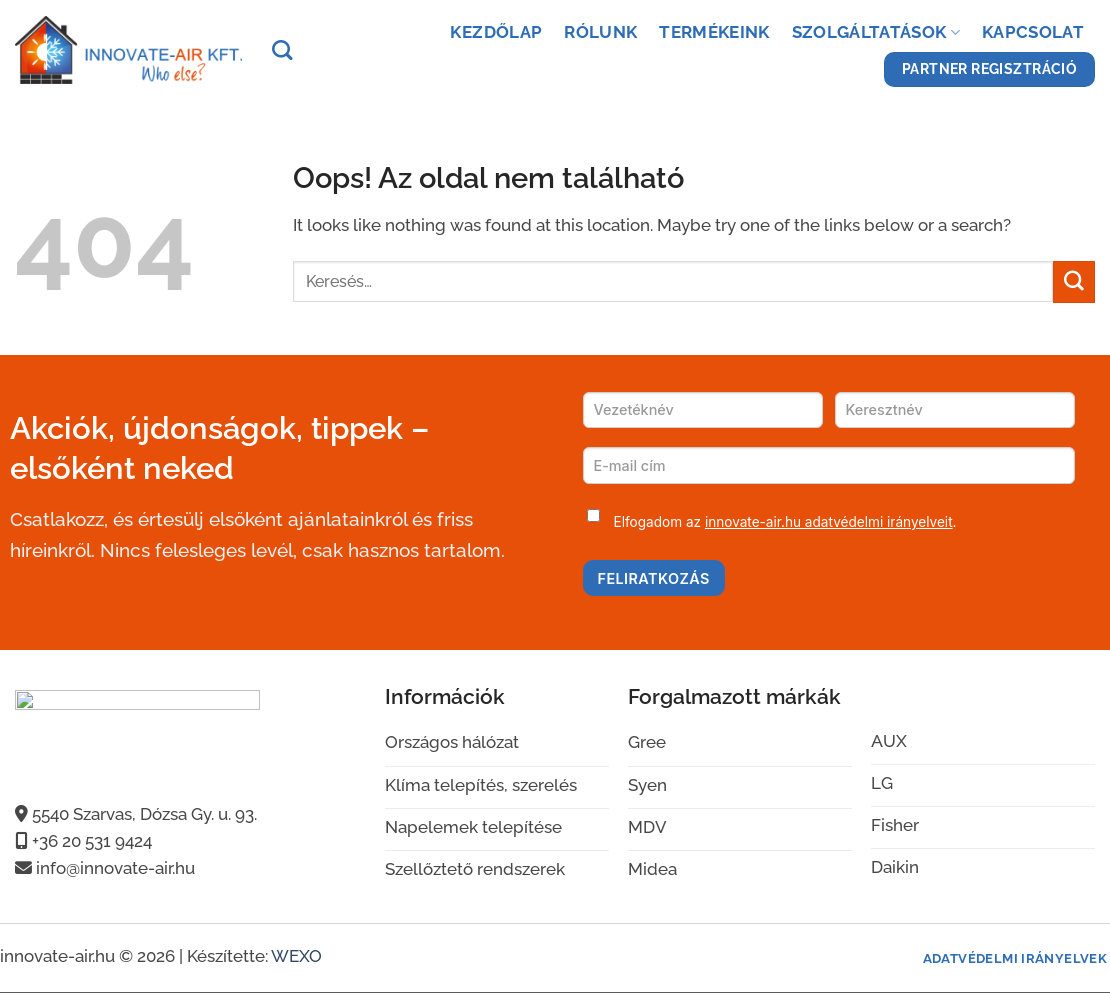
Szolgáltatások (876, 32)
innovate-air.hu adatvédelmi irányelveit (829, 522)
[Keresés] (282, 50)
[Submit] (1074, 281)
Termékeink (714, 32)
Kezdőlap (496, 32)
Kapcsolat (1033, 32)
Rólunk (600, 32)
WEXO (296, 956)
